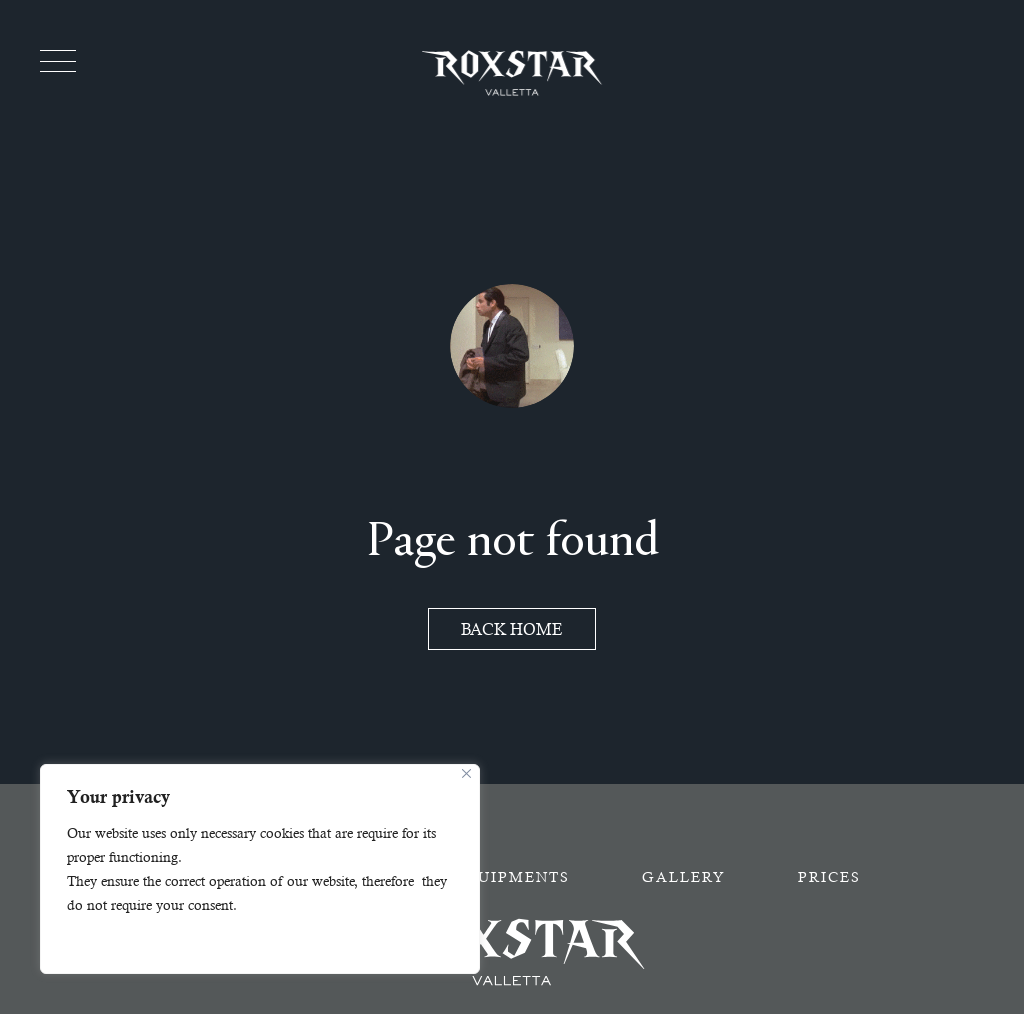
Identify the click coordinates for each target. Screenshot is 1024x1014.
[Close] (466, 773)
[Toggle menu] (58, 61)
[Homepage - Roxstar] (512, 73)
